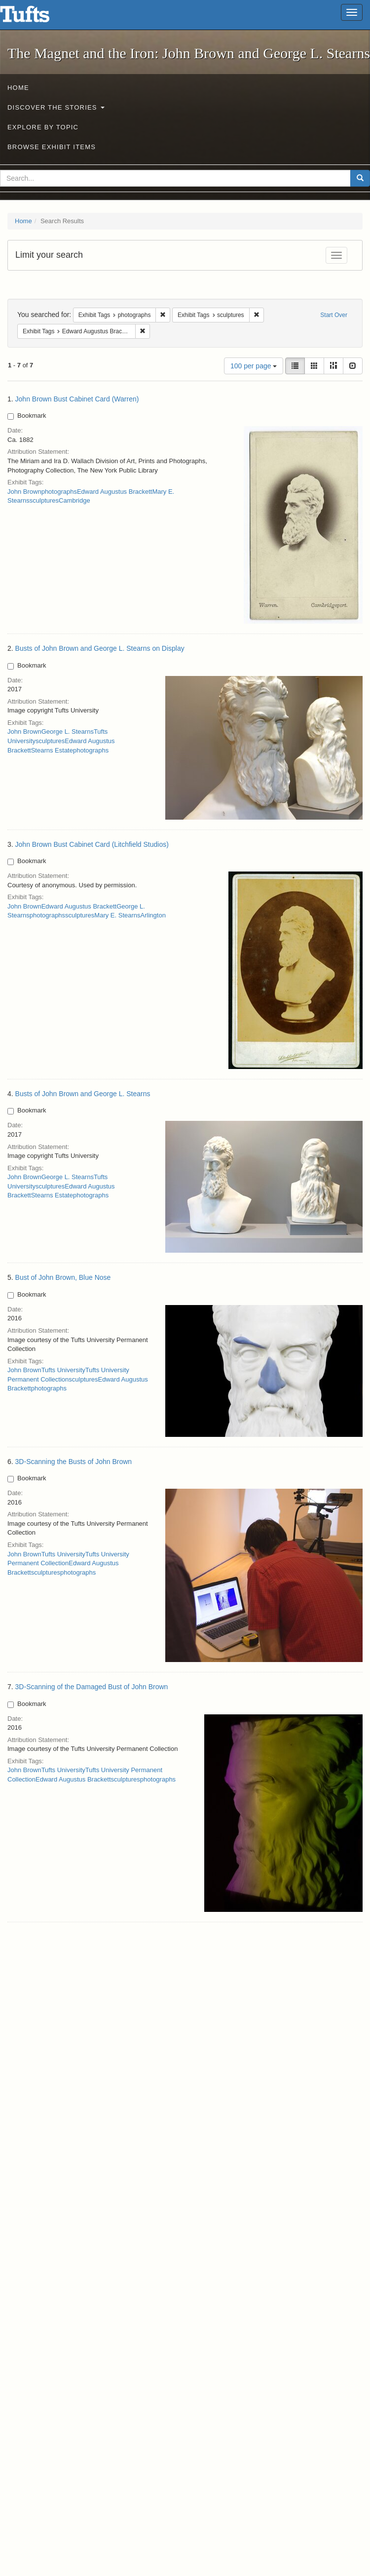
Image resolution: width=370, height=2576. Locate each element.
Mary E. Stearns (117, 915)
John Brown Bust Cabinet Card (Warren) (77, 399)
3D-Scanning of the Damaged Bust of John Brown (91, 1687)
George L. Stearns (67, 731)
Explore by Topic (42, 127)
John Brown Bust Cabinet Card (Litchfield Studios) (92, 844)
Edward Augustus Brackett (114, 491)
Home (18, 87)
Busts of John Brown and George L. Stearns (82, 1094)
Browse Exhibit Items (51, 147)
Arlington (153, 915)
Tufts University (63, 1370)
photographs (59, 491)
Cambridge (74, 500)
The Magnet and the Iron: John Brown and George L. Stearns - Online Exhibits (37, 17)
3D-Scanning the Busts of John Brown (73, 1462)
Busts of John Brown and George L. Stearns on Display (100, 648)
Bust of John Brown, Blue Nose (63, 1277)
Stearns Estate (52, 750)
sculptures (44, 500)
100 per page (253, 366)
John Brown (24, 491)
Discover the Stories (56, 107)
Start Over (333, 315)
